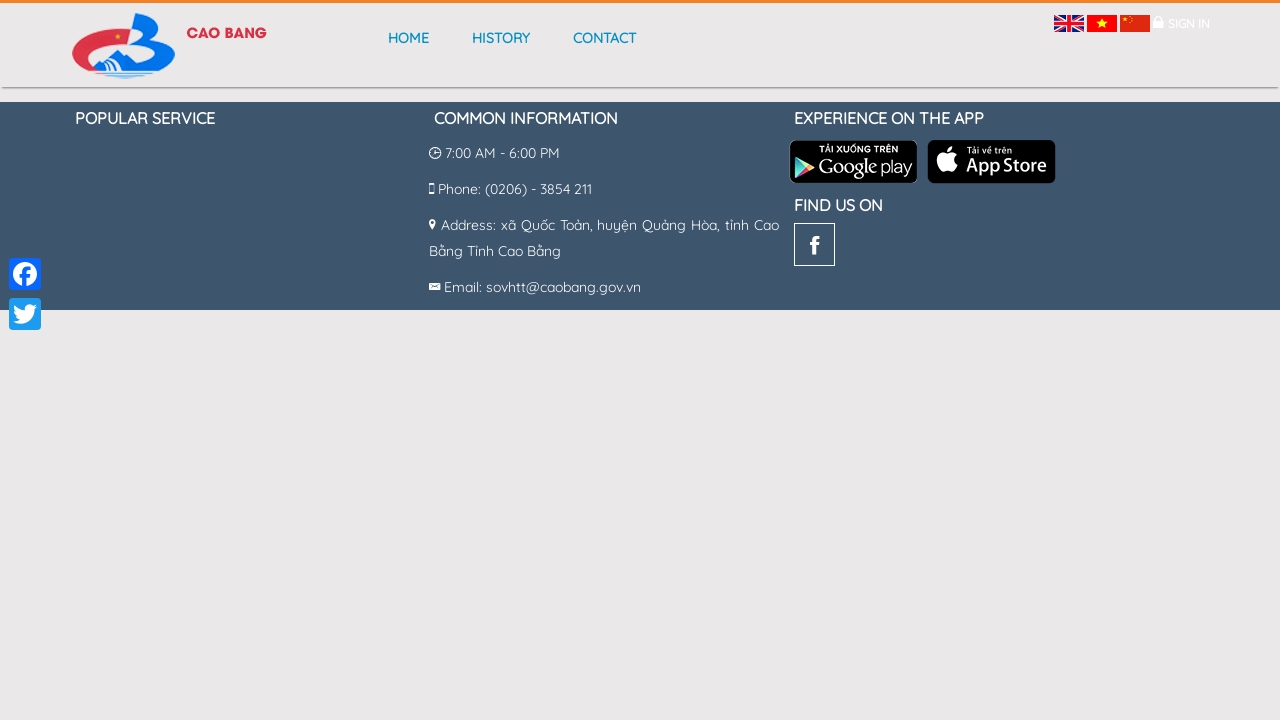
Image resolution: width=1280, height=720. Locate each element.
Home (408, 38)
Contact (604, 38)
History (501, 38)
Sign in (1189, 23)
